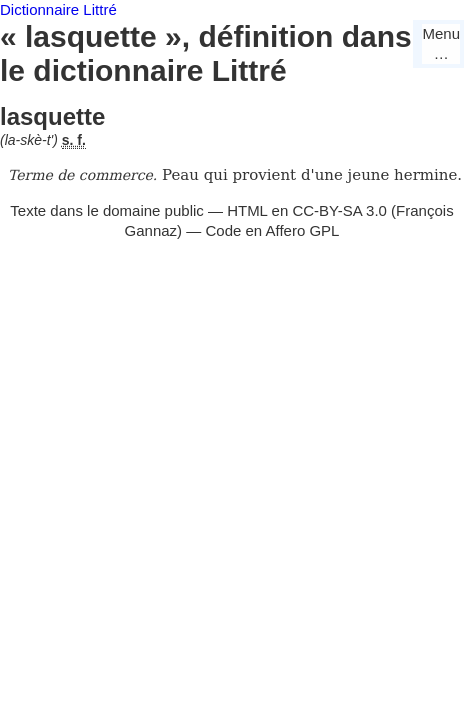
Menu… (441, 43)
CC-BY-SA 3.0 (339, 210)
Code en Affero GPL (272, 230)
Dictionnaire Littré (58, 9)
